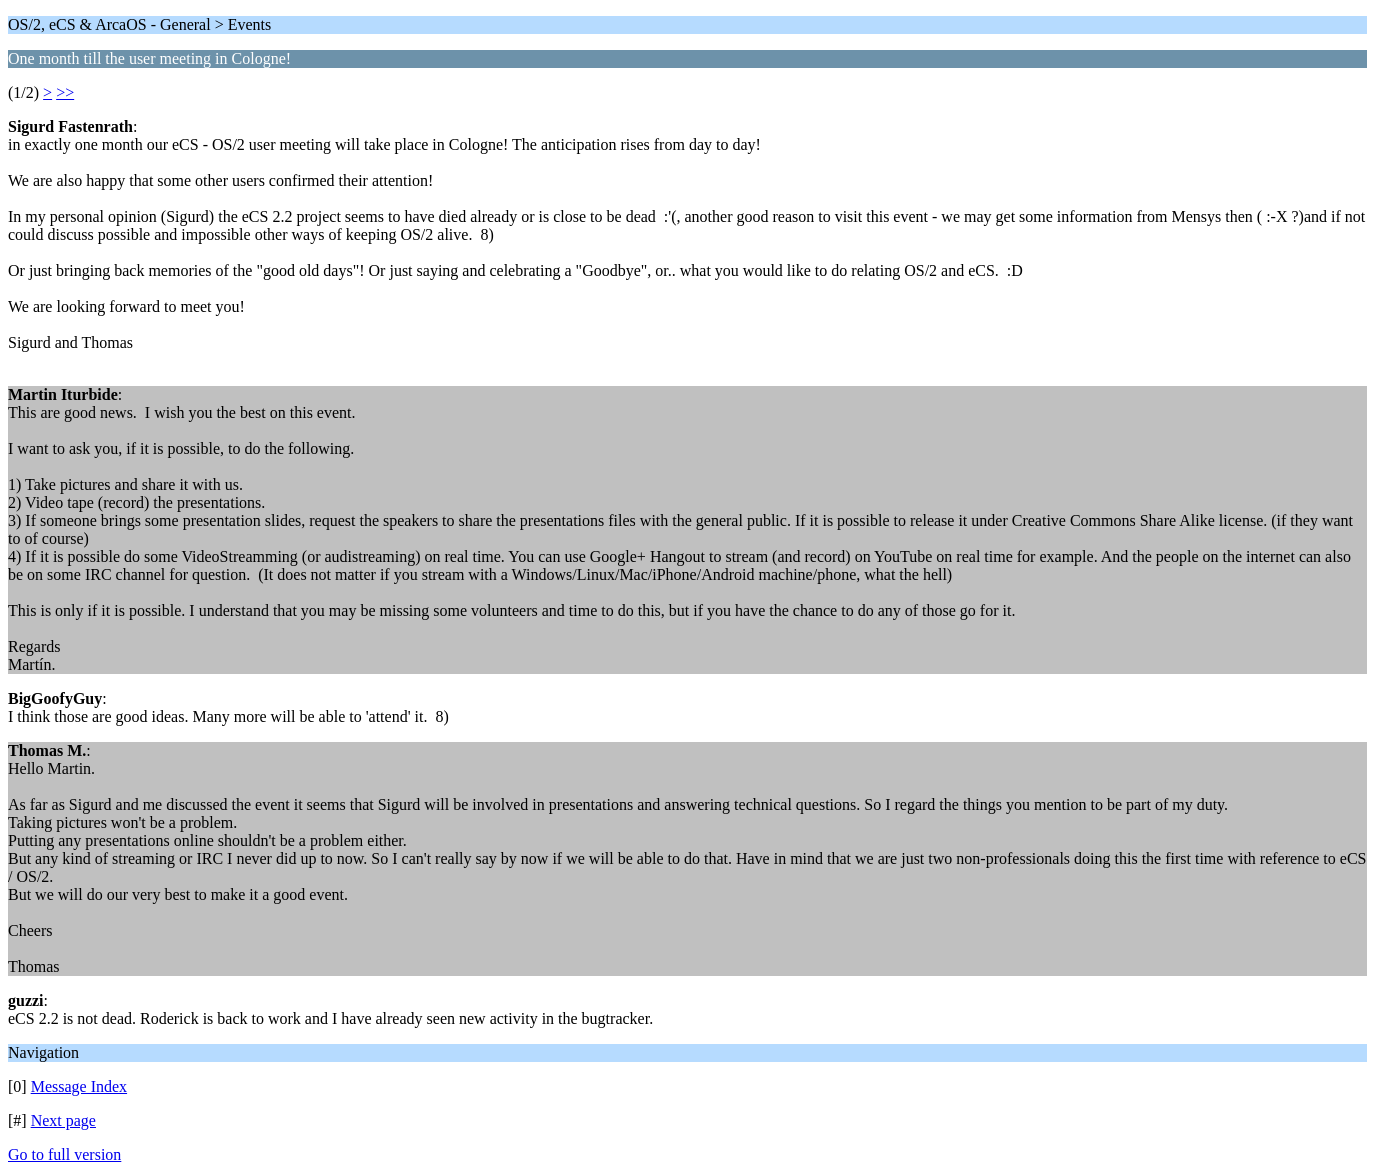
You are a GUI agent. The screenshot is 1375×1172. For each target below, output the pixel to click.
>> (65, 92)
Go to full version (64, 1154)
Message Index (79, 1086)
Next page (63, 1120)
